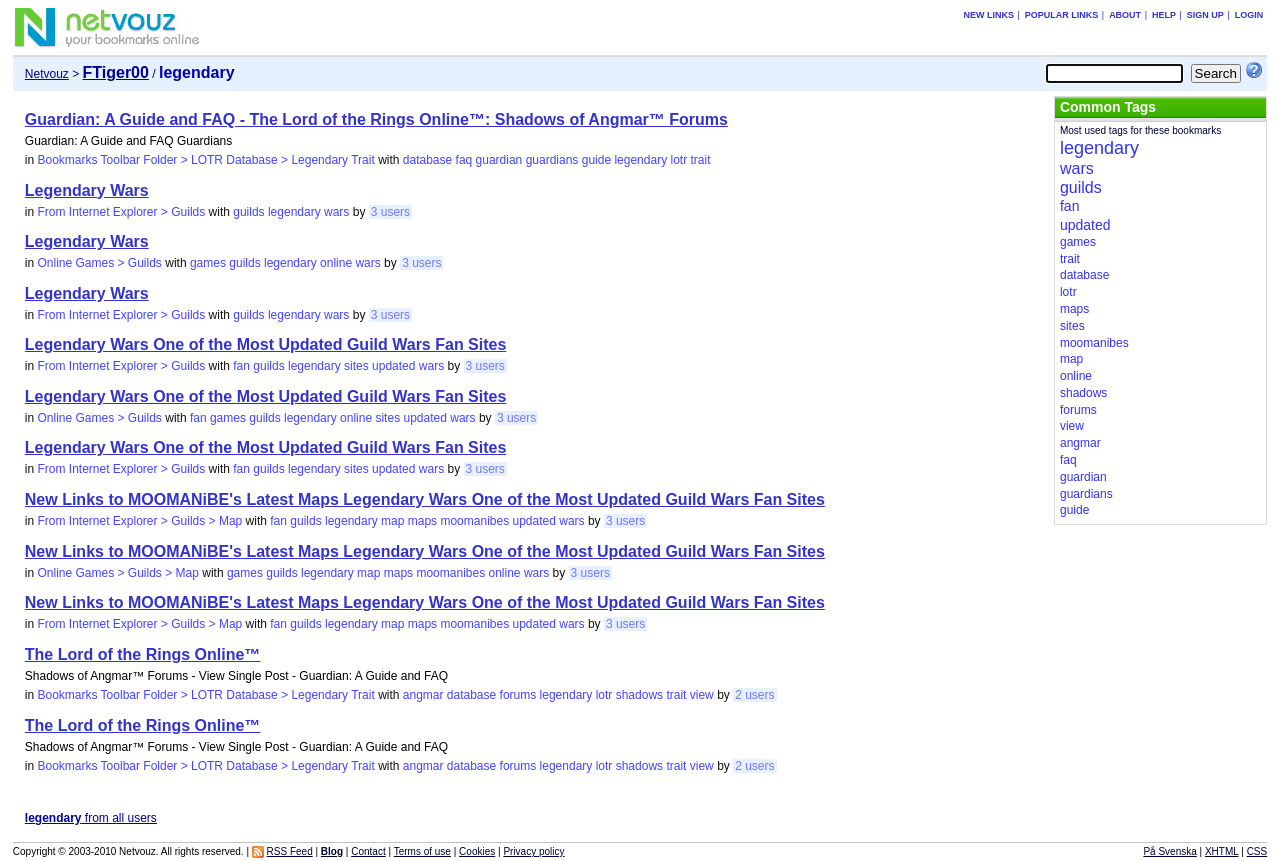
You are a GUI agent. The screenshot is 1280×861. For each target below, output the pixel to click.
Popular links (1062, 15)
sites (356, 366)
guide (596, 160)
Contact (368, 851)
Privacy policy (533, 851)
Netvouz (47, 74)
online (336, 263)
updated (393, 366)
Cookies (477, 851)
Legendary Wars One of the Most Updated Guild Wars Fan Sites (266, 344)
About (1125, 15)
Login (1249, 15)
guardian (499, 160)
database (427, 160)
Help (1164, 15)
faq (464, 160)
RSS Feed (290, 851)
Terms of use (422, 851)
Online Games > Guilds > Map (117, 573)
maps (422, 521)
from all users (91, 818)
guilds (248, 212)
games (208, 263)
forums (518, 695)
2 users (754, 695)
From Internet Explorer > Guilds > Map (139, 521)
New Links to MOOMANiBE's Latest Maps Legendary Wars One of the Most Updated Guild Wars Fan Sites (425, 499)
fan (241, 366)
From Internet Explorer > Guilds (121, 212)
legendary (640, 160)
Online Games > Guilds (99, 263)
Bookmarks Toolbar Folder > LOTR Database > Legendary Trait (205, 160)
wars (336, 212)
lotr (678, 160)
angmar (423, 695)
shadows (639, 695)
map (392, 521)
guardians (552, 160)
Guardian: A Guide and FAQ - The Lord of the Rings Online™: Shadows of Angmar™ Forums (376, 119)
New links (988, 15)
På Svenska (1169, 851)
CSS (1257, 851)
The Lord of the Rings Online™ (143, 654)
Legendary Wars (87, 190)
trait (701, 160)
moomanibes (474, 521)
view (702, 695)
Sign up (1205, 15)
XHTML (1222, 851)
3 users (390, 212)
